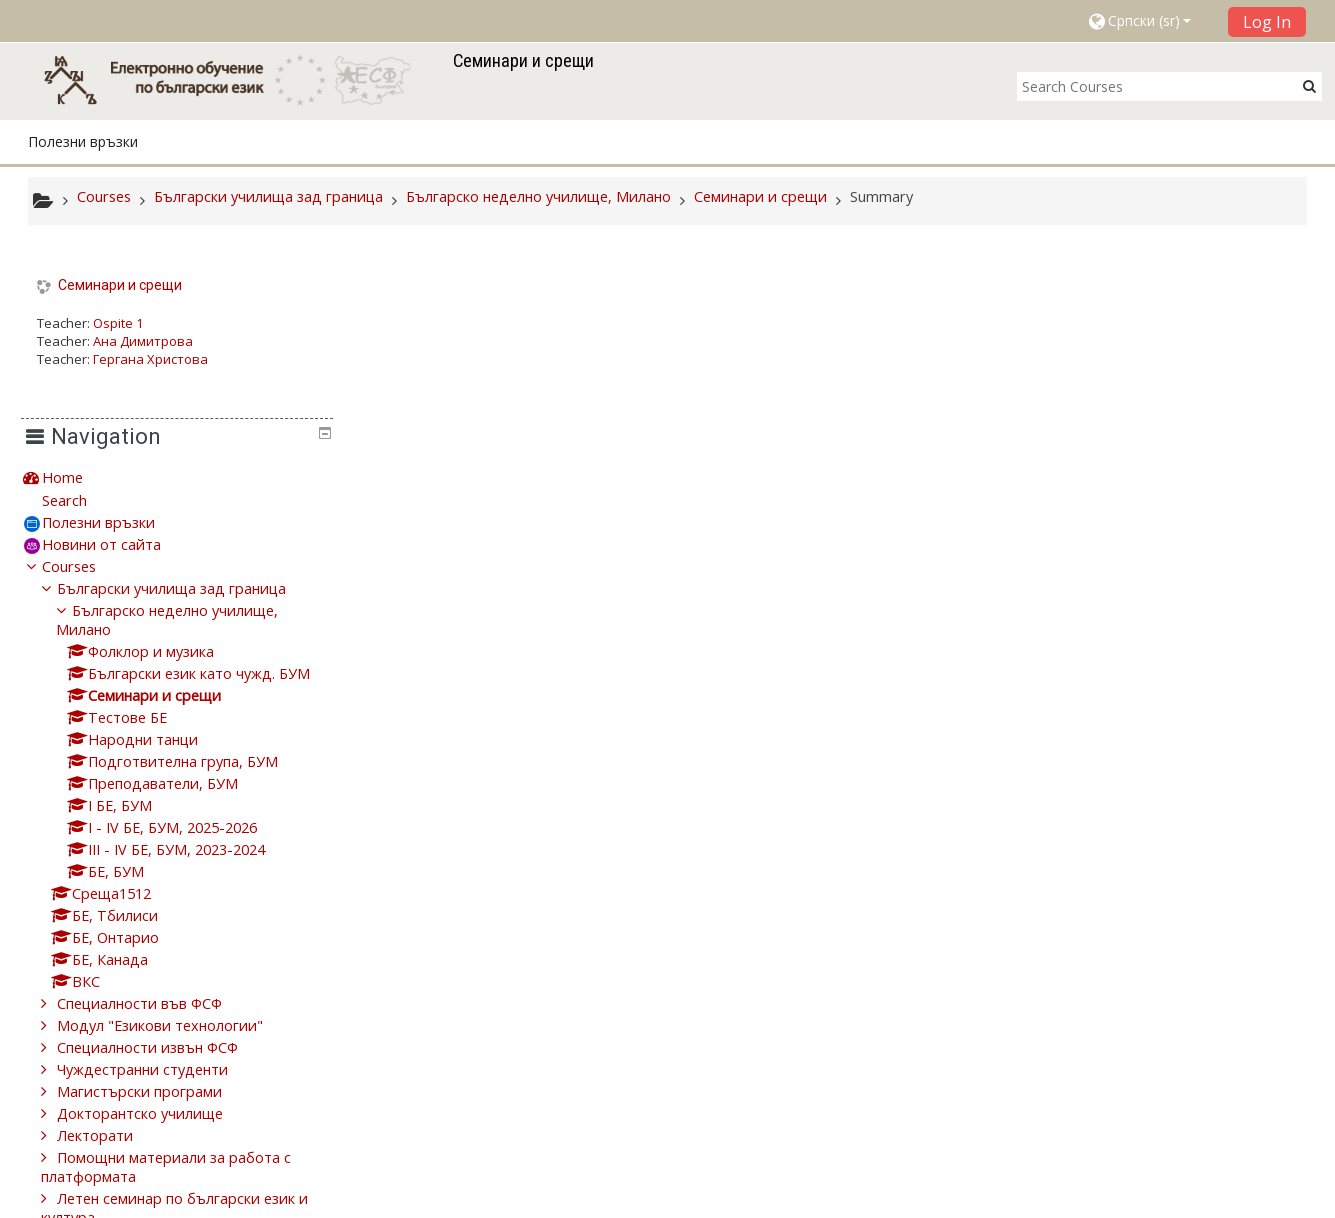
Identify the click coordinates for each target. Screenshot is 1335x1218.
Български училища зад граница (1167, 415)
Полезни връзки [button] (83, 141)
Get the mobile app (964, 1197)
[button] (1150, 21)
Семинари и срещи (120, 285)
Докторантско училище (1136, 940)
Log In (1267, 22)
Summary (881, 196)
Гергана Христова (150, 359)
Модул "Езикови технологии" (1156, 852)
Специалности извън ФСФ (1143, 874)
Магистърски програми (1135, 918)
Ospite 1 (118, 323)
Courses (1065, 393)
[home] (237, 79)
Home (1058, 304)
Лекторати (1091, 962)
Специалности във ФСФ (1135, 830)
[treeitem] (1165, 304)
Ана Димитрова (143, 341)
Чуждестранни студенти (1138, 896)
